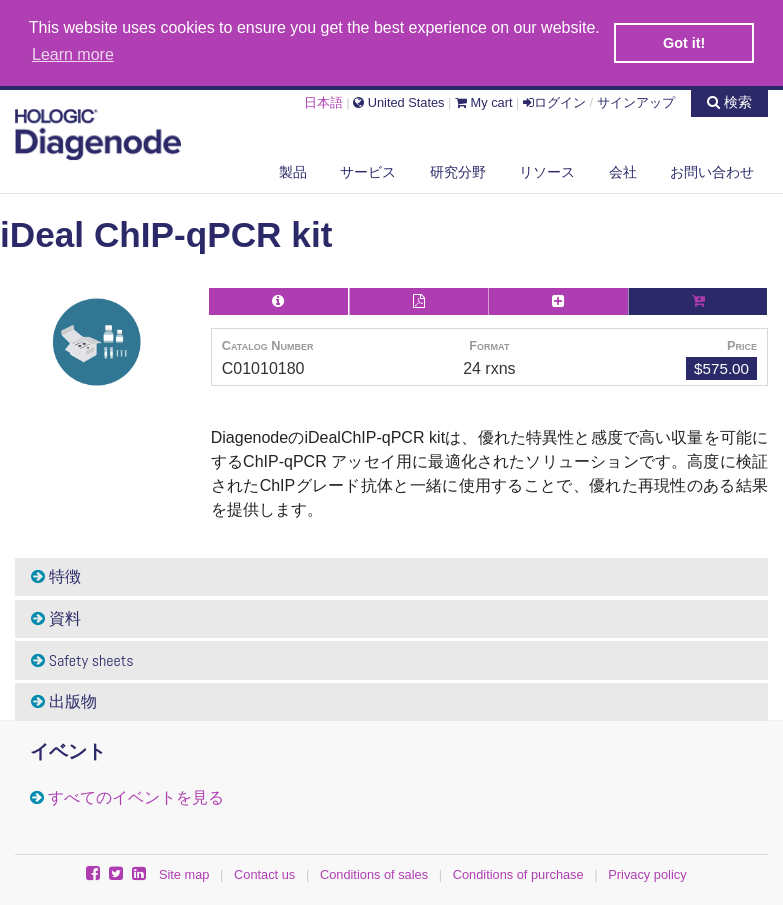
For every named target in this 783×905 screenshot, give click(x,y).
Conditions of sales (374, 872)
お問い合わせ (712, 169)
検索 (729, 100)
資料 (56, 616)
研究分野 (458, 169)
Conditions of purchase (518, 872)
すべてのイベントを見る (136, 796)
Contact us (264, 872)
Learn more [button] (73, 54)
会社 (623, 169)
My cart (484, 100)
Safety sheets (82, 658)
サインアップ (636, 100)
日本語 (323, 100)
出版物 (64, 700)
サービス (368, 169)
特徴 (56, 575)
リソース (547, 169)
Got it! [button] (684, 43)
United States (398, 100)
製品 (293, 169)
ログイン (554, 100)
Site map (184, 872)
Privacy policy (647, 872)
